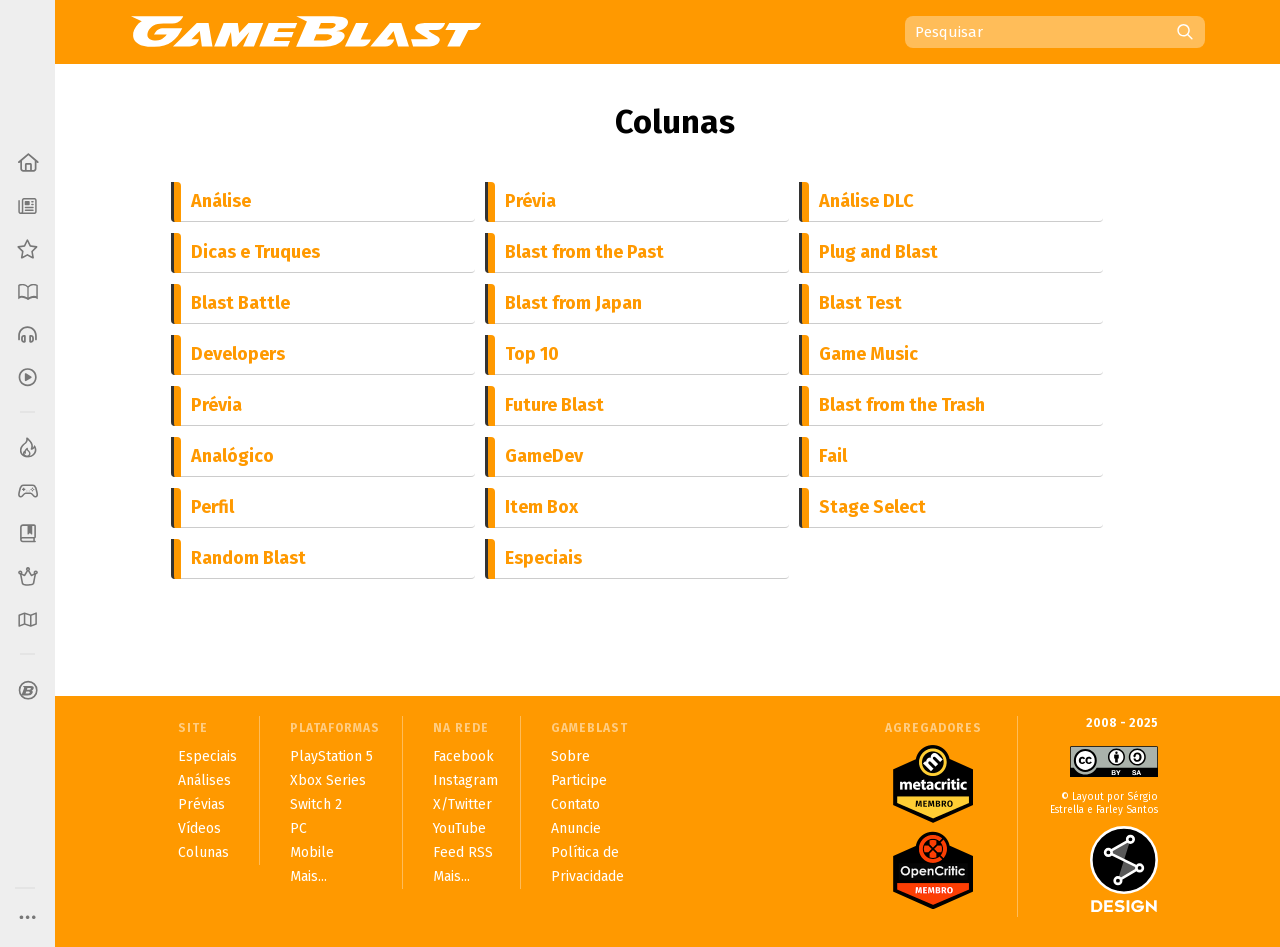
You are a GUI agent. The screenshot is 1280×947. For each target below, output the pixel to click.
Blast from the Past (584, 252)
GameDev (544, 456)
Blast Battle (240, 303)
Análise (221, 201)
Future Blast (554, 405)
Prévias (201, 804)
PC (298, 828)
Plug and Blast (878, 252)
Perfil (212, 507)
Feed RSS (463, 852)
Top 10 (532, 354)
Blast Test (860, 303)
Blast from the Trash (902, 405)
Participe (579, 780)
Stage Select (872, 507)
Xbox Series (328, 780)
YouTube (459, 828)
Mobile (312, 852)
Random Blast (248, 558)
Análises (204, 780)
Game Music (868, 354)
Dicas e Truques (255, 252)
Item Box (541, 507)
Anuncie (576, 828)
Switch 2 (316, 804)
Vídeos (199, 828)
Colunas (675, 122)
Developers (238, 354)
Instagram (465, 780)
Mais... (308, 876)
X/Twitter (462, 804)
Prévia (530, 201)
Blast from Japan (573, 303)
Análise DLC (866, 201)
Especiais (543, 558)
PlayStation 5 (331, 756)
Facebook (463, 756)
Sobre (570, 756)
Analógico (232, 456)
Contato (575, 804)
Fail (833, 456)
